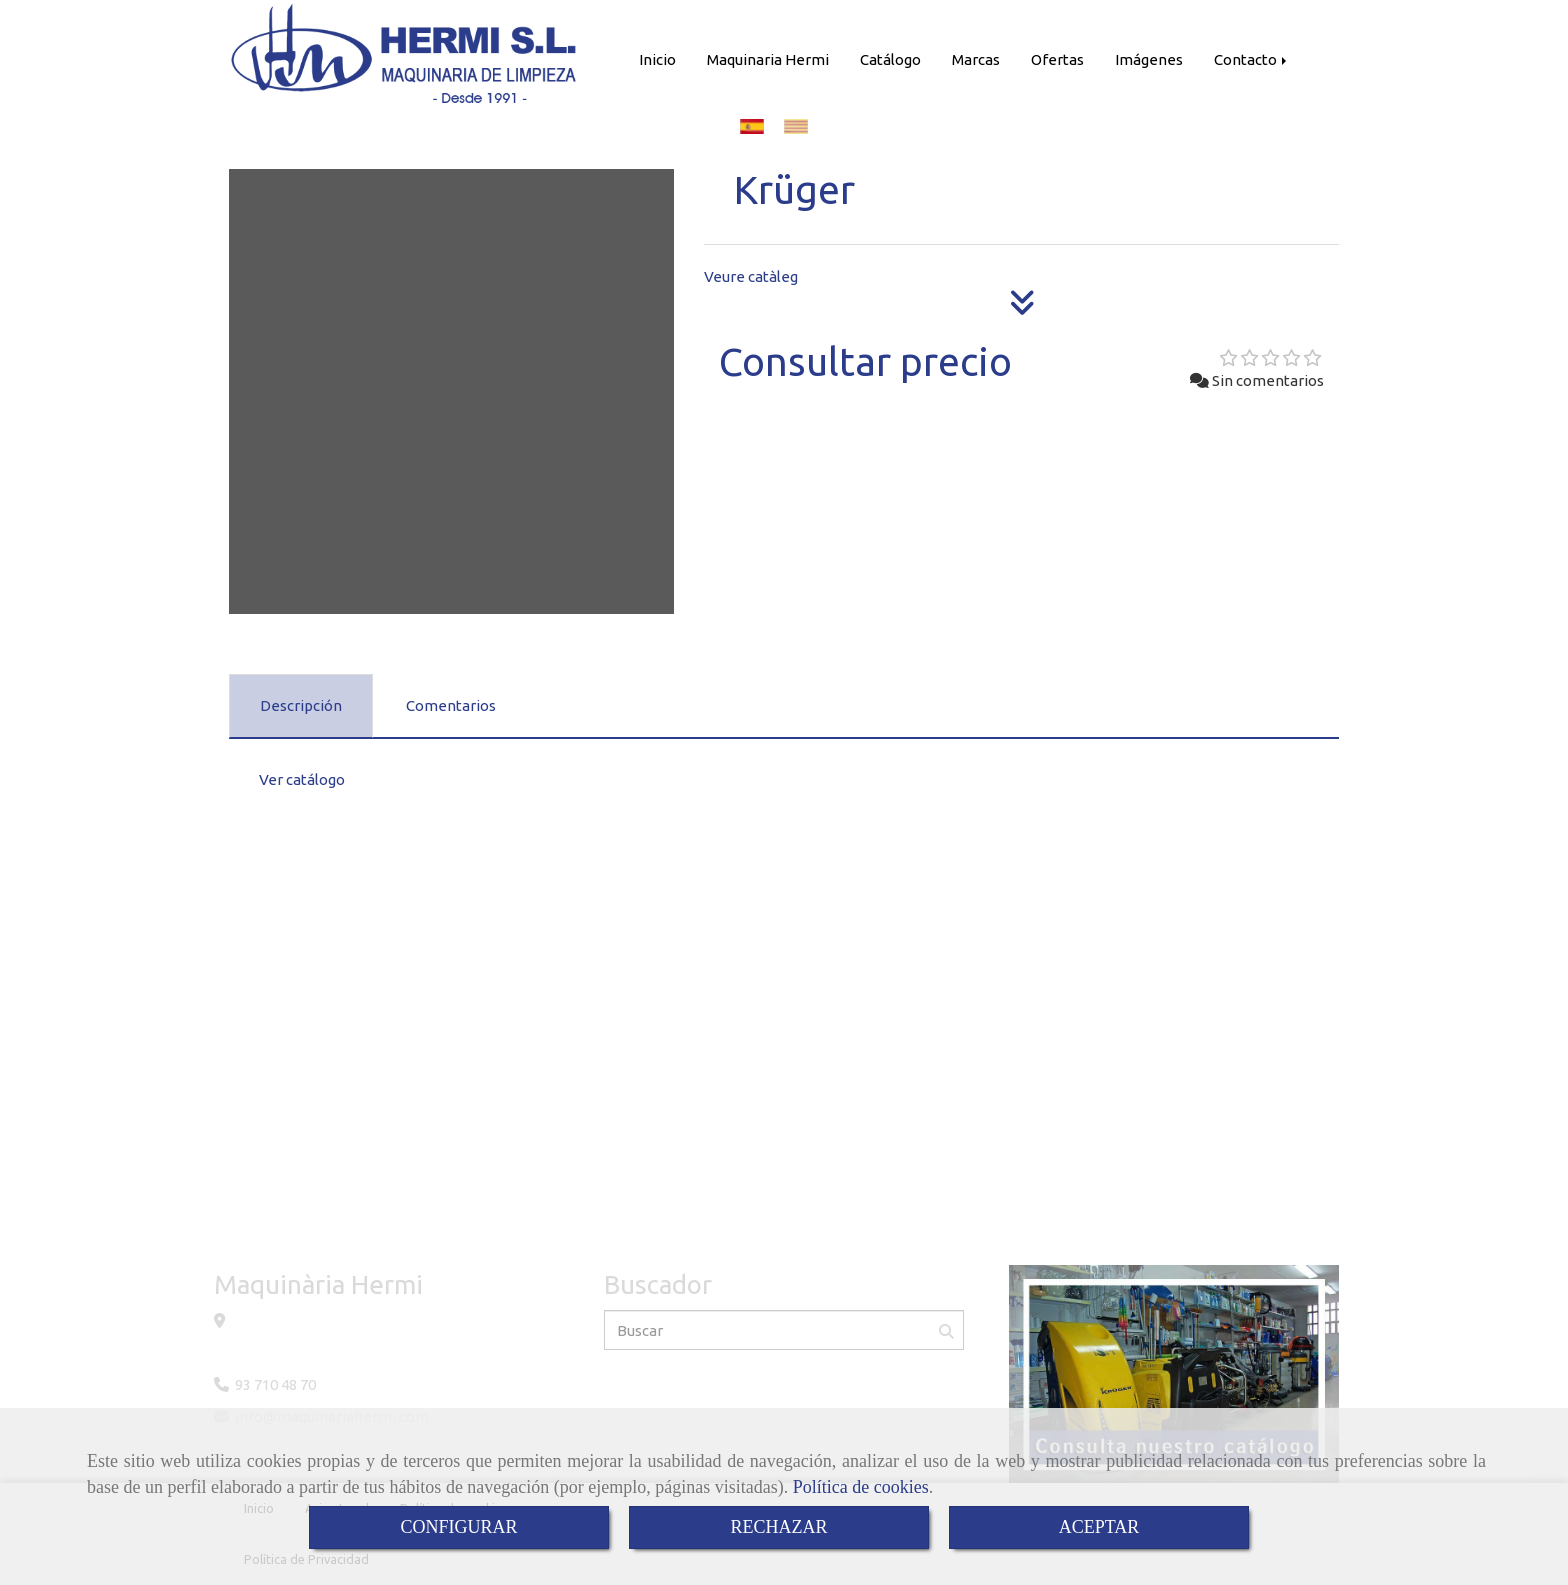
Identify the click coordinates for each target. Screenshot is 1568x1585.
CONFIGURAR (458, 1527)
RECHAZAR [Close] (778, 1527)
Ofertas (1057, 59)
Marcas (976, 59)
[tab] (301, 706)
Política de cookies (861, 1487)
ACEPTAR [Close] (1099, 1527)
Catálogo (890, 59)
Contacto (1252, 59)
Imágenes (1149, 59)
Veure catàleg (751, 276)
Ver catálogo (302, 779)
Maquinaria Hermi (768, 59)
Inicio (657, 59)
